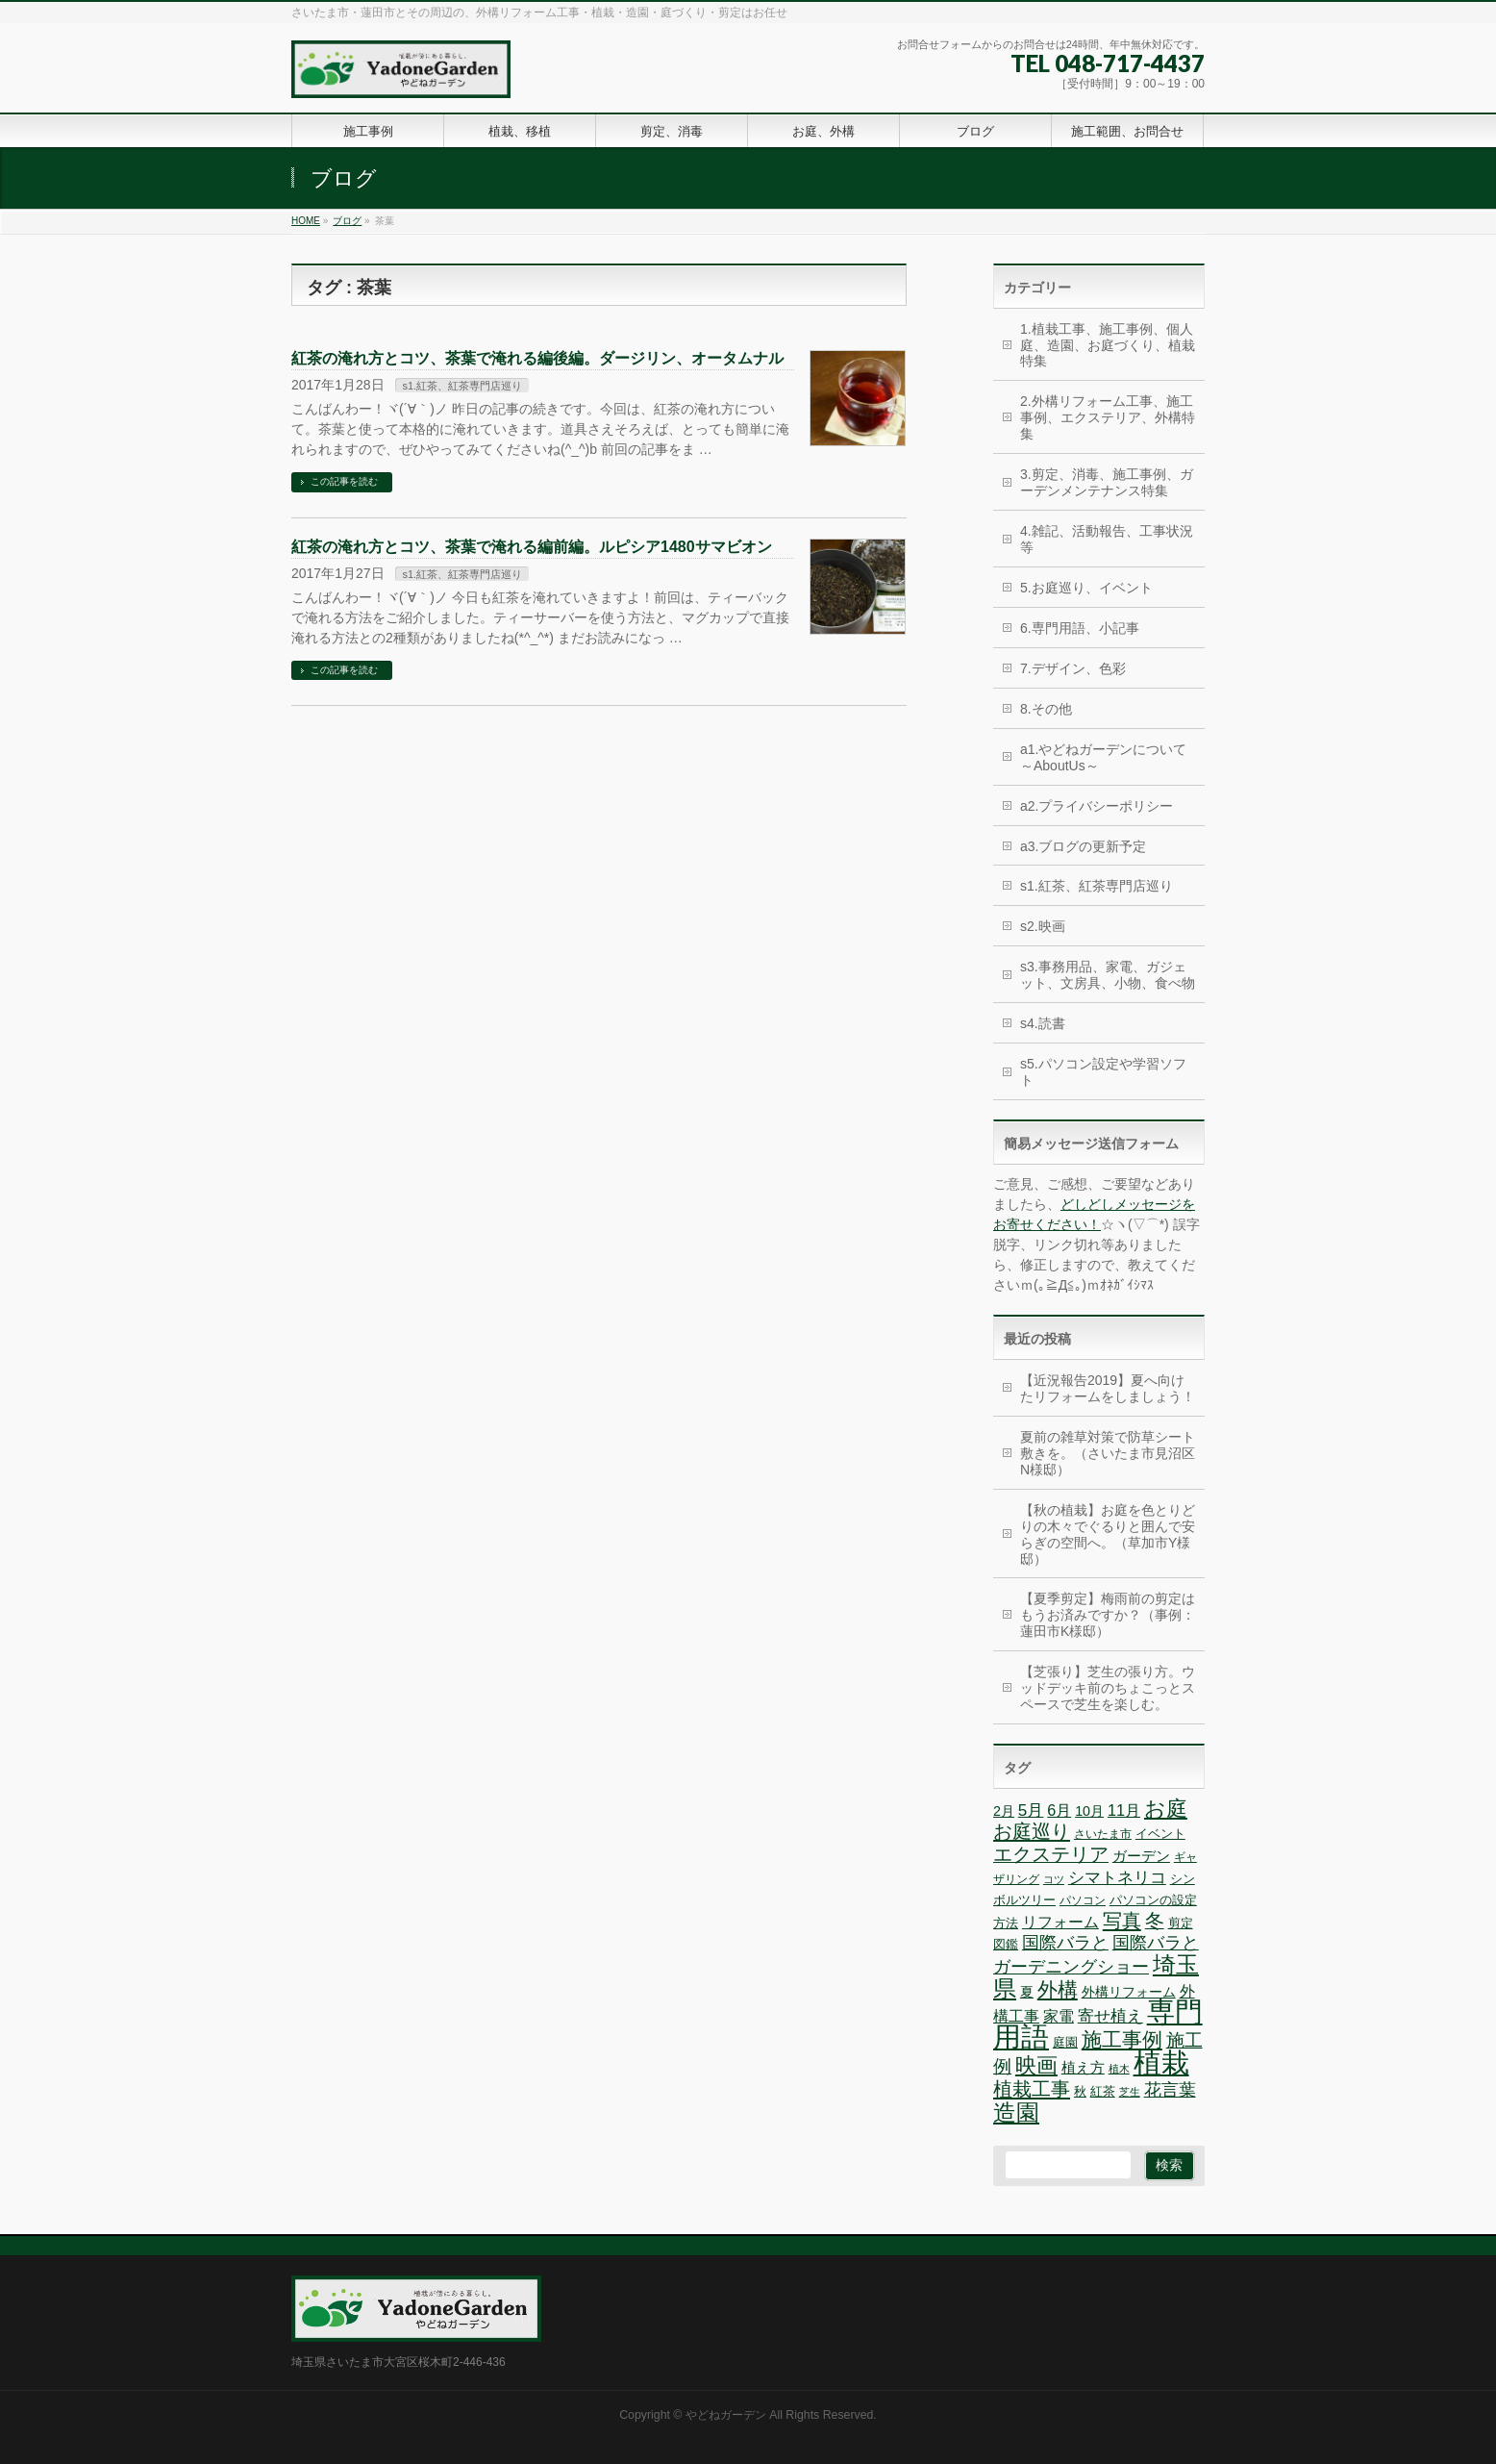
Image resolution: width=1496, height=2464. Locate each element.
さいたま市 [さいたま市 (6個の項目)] (1103, 1834)
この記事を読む (344, 481)
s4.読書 (1042, 1023)
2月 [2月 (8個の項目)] (1003, 1811)
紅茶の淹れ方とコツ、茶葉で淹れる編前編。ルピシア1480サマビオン (531, 547)
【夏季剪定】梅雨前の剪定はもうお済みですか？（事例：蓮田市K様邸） (1107, 1615)
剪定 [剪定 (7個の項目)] (1180, 1923)
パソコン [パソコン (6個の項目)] (1083, 1900)
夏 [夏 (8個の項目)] (1027, 1991)
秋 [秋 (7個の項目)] (1080, 2091)
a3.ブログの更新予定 (1083, 846)
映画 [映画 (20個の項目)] (1036, 2065)
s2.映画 (1042, 926)
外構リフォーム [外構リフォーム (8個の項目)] (1129, 1991)
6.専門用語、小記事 (1079, 628)
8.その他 (1046, 709)
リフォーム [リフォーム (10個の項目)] (1060, 1921)
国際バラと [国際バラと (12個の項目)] (1065, 1942)
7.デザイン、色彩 (1073, 668)
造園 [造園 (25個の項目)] (1016, 2112)
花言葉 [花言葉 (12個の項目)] (1170, 2089)
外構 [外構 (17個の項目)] (1057, 1989)
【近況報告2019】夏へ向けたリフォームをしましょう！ (1107, 1388)
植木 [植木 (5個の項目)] (1119, 2068)
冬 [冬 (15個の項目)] (1154, 1920)
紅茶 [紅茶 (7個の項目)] (1102, 2091)
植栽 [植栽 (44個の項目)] (1161, 2062)
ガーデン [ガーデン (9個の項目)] (1141, 1856)
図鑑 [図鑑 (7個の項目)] (1005, 1944)
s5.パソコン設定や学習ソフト (1103, 1072)
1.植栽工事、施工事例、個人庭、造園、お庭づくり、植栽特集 (1107, 345)
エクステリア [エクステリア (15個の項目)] (1051, 1854)
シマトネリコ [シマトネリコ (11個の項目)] (1117, 1878)
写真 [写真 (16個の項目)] (1122, 1920)
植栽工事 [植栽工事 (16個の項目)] (1031, 2088)
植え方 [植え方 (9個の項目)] (1083, 2067)
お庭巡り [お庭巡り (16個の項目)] (1031, 1831)
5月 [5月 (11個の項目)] (1031, 1810)
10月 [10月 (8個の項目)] (1089, 1811)
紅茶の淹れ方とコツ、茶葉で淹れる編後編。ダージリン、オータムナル (537, 358)
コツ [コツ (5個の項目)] (1053, 1879)
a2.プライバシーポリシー (1096, 806)
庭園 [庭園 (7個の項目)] (1065, 2042)
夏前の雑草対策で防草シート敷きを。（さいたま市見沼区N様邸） (1107, 1453)
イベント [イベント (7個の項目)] (1160, 1833)
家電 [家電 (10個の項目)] (1058, 2015)
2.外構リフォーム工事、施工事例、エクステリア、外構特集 (1107, 417)
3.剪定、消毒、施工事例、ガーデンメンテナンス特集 (1106, 482)
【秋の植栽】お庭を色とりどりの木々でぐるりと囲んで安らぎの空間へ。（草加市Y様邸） (1107, 1534)
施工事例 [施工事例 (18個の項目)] (1122, 2039)
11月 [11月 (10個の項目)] (1124, 1810)
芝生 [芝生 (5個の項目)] (1129, 2092)
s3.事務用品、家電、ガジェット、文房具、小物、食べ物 (1107, 975)
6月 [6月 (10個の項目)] (1059, 1810)
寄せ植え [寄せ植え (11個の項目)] (1110, 2016)
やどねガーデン (726, 2415)
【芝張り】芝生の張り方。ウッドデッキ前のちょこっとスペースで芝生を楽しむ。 (1107, 1688)
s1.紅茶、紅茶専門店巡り (462, 385)
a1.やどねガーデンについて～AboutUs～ (1103, 757)
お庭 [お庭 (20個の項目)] (1165, 1809)
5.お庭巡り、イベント (1086, 587)
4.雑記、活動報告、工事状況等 (1106, 539)
